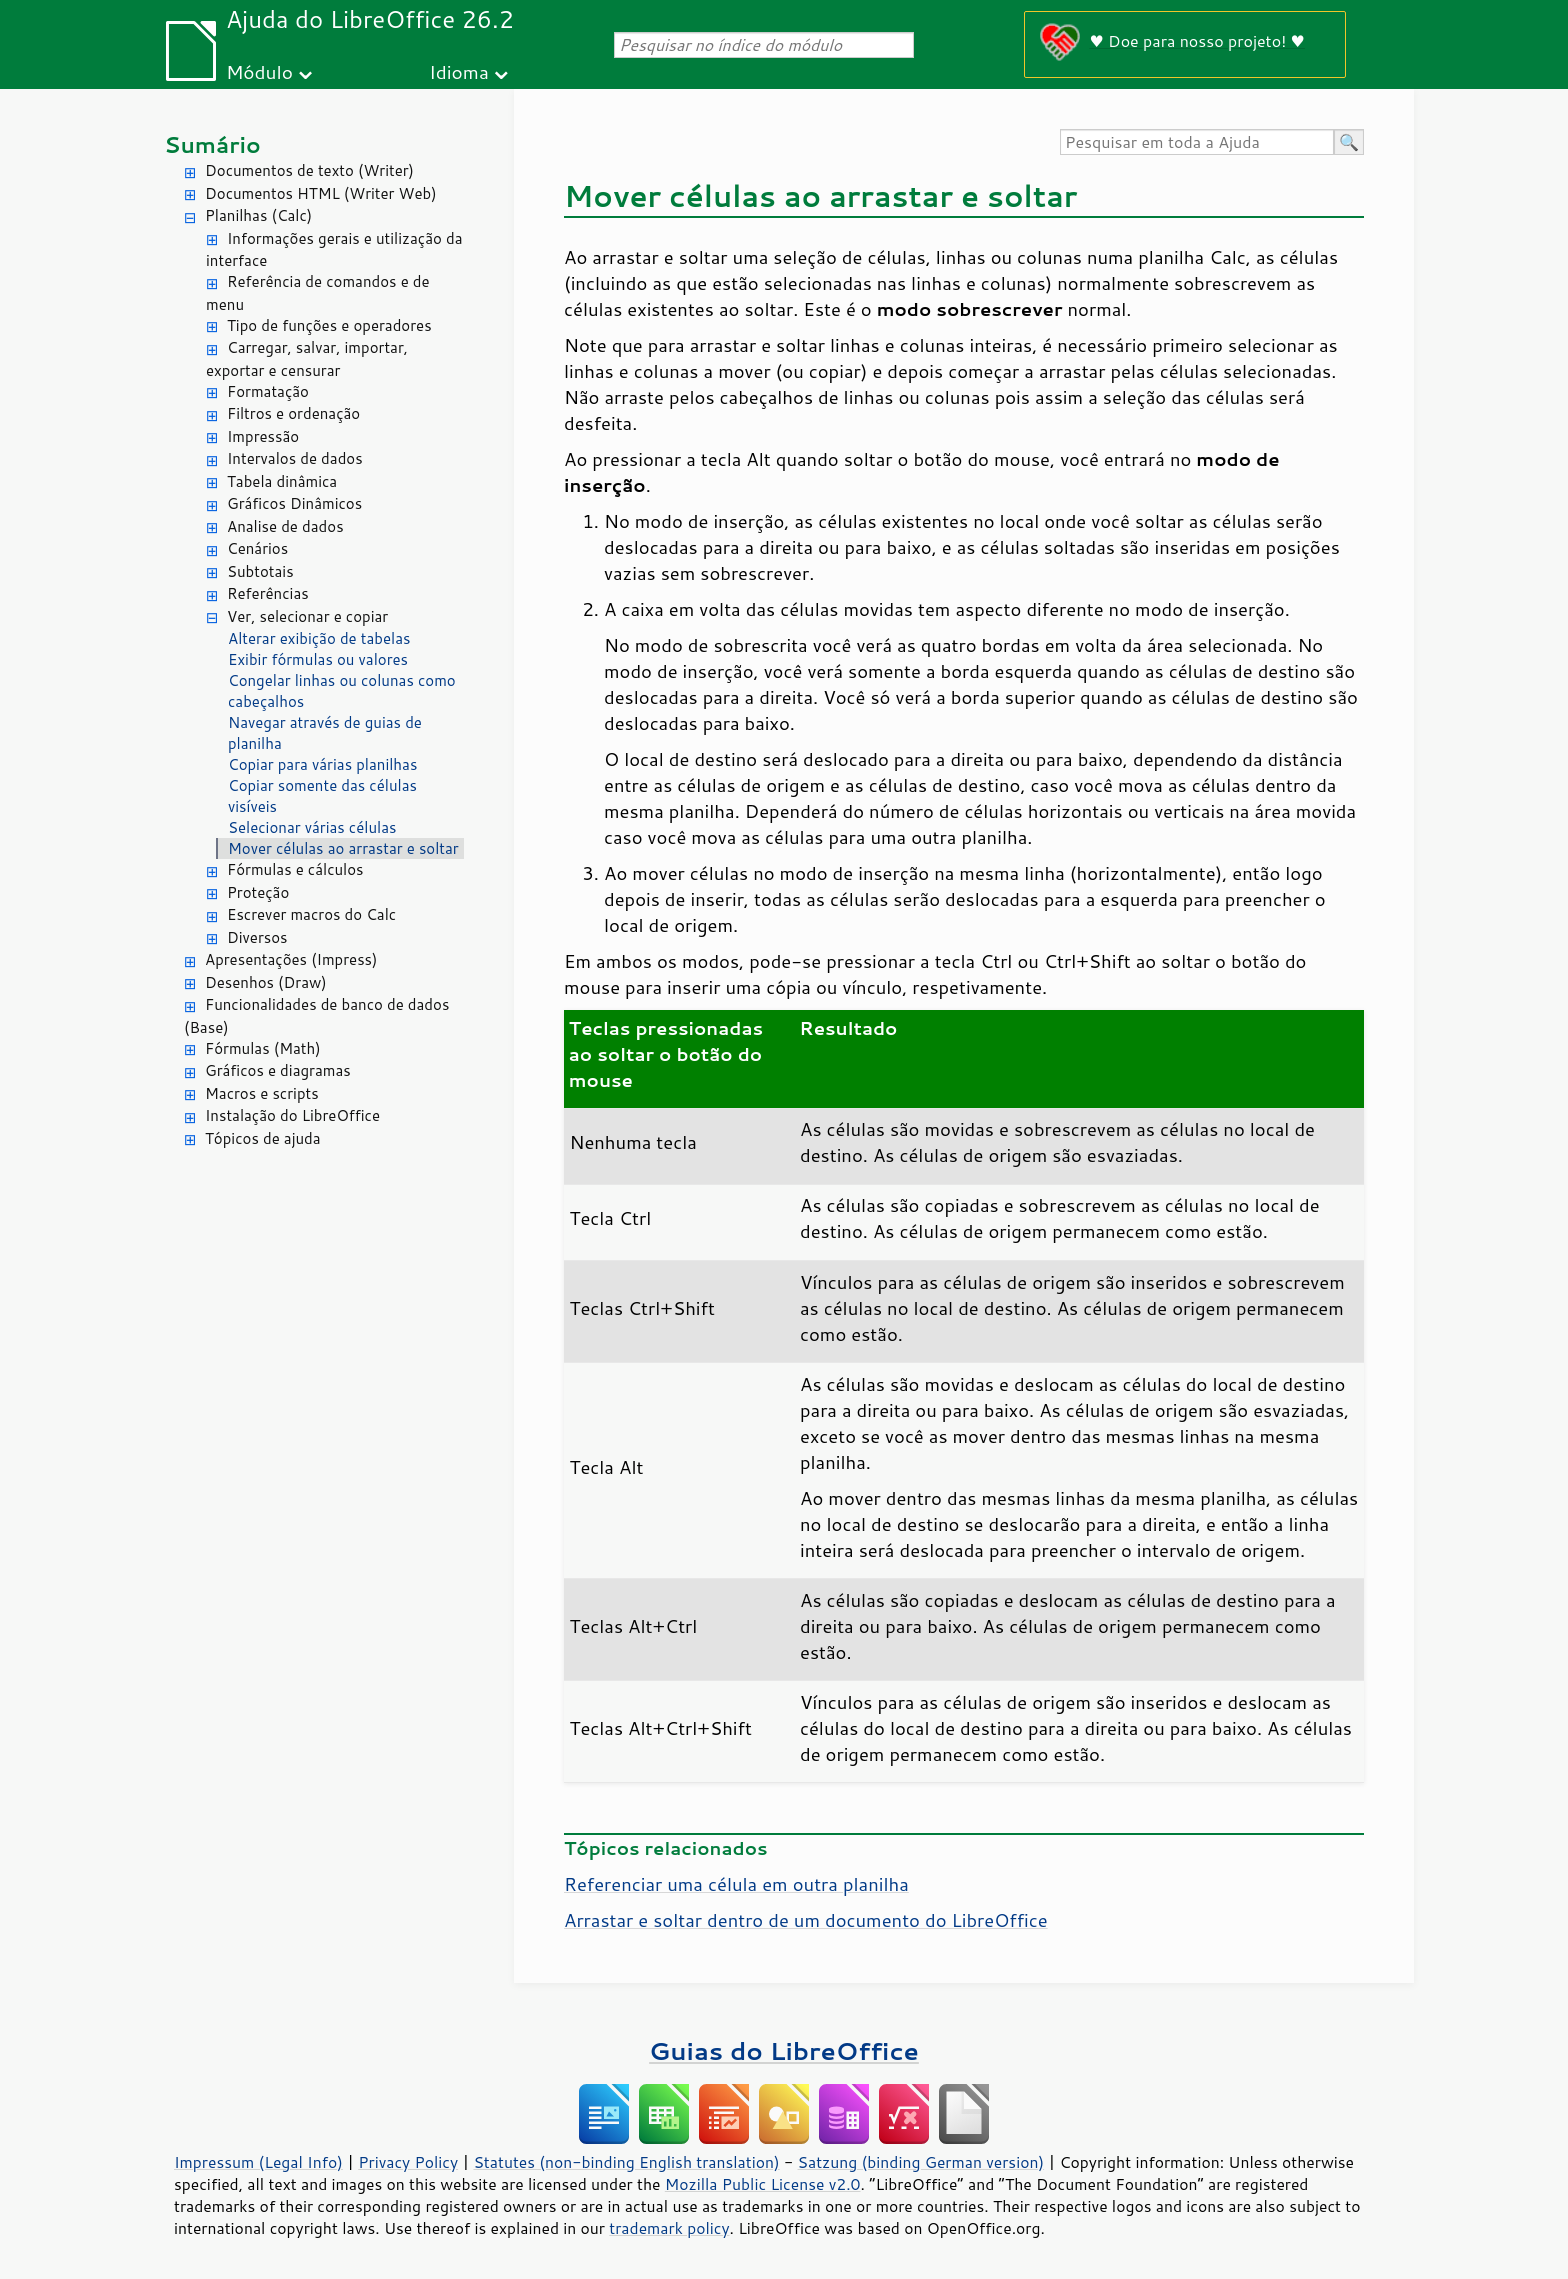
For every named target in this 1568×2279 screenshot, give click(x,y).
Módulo (259, 71)
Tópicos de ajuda (263, 1138)
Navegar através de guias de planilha (325, 733)
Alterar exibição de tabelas (319, 638)
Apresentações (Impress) (291, 959)
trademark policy (669, 2228)
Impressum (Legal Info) (258, 2162)
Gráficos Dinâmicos (294, 503)
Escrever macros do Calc (311, 914)
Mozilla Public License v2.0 (763, 2184)
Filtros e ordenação (293, 413)
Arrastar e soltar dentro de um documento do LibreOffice (806, 1920)
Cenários (257, 548)
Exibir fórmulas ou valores (318, 659)
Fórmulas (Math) (263, 1048)
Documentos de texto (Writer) (309, 170)
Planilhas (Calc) (258, 215)
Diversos (257, 937)
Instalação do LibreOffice (292, 1115)
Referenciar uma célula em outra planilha (736, 1884)
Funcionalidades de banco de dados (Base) (316, 1016)
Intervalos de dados (295, 458)
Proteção (258, 892)
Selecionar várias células (312, 827)
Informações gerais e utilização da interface (334, 250)
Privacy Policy (408, 2162)
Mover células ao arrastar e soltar (343, 848)
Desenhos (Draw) (266, 982)
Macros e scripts (262, 1093)
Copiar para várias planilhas (322, 764)
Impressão (263, 436)
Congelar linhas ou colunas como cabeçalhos (342, 691)
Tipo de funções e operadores (329, 325)
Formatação (268, 391)
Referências (268, 593)
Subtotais (260, 571)
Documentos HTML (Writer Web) (321, 193)
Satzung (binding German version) (921, 2162)
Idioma (459, 71)
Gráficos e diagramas (278, 1070)
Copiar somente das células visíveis (322, 796)
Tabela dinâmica (282, 481)
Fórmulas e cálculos (295, 869)
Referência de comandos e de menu (318, 293)
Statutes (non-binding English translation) (626, 2162)
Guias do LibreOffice (784, 2050)
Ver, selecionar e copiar (307, 616)
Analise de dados (285, 526)
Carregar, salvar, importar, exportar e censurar (307, 359)
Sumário (212, 144)
